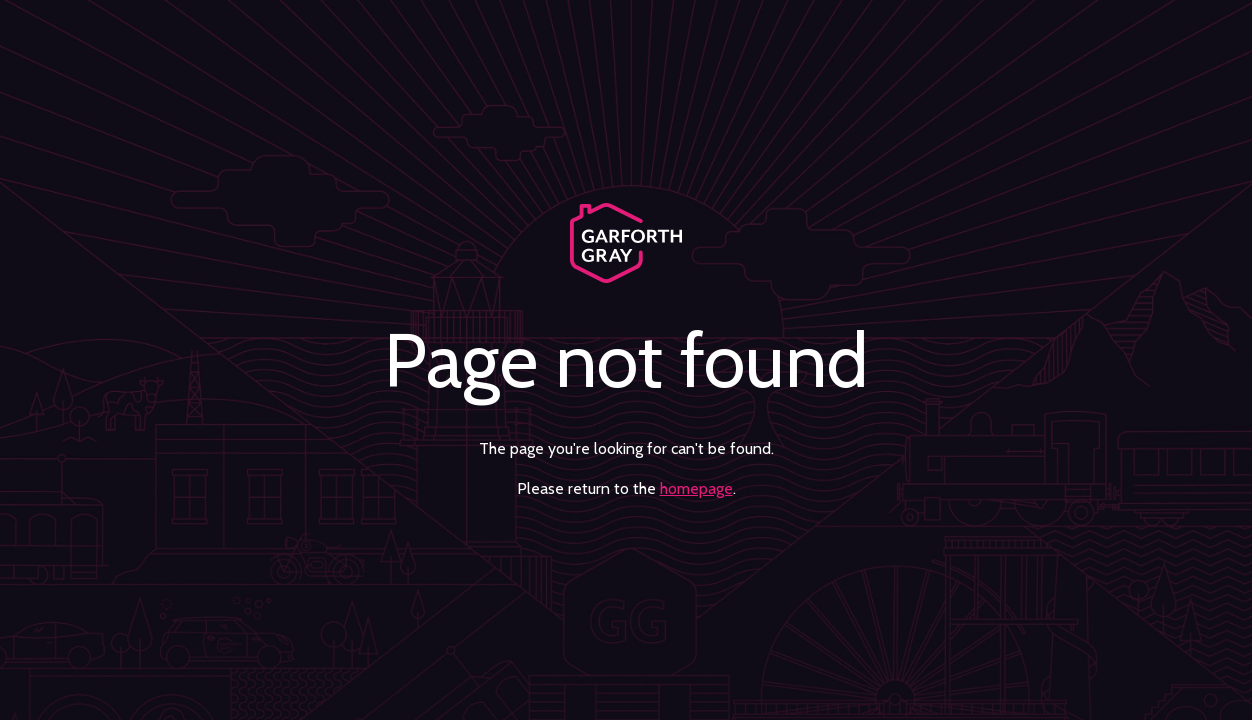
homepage (696, 488)
